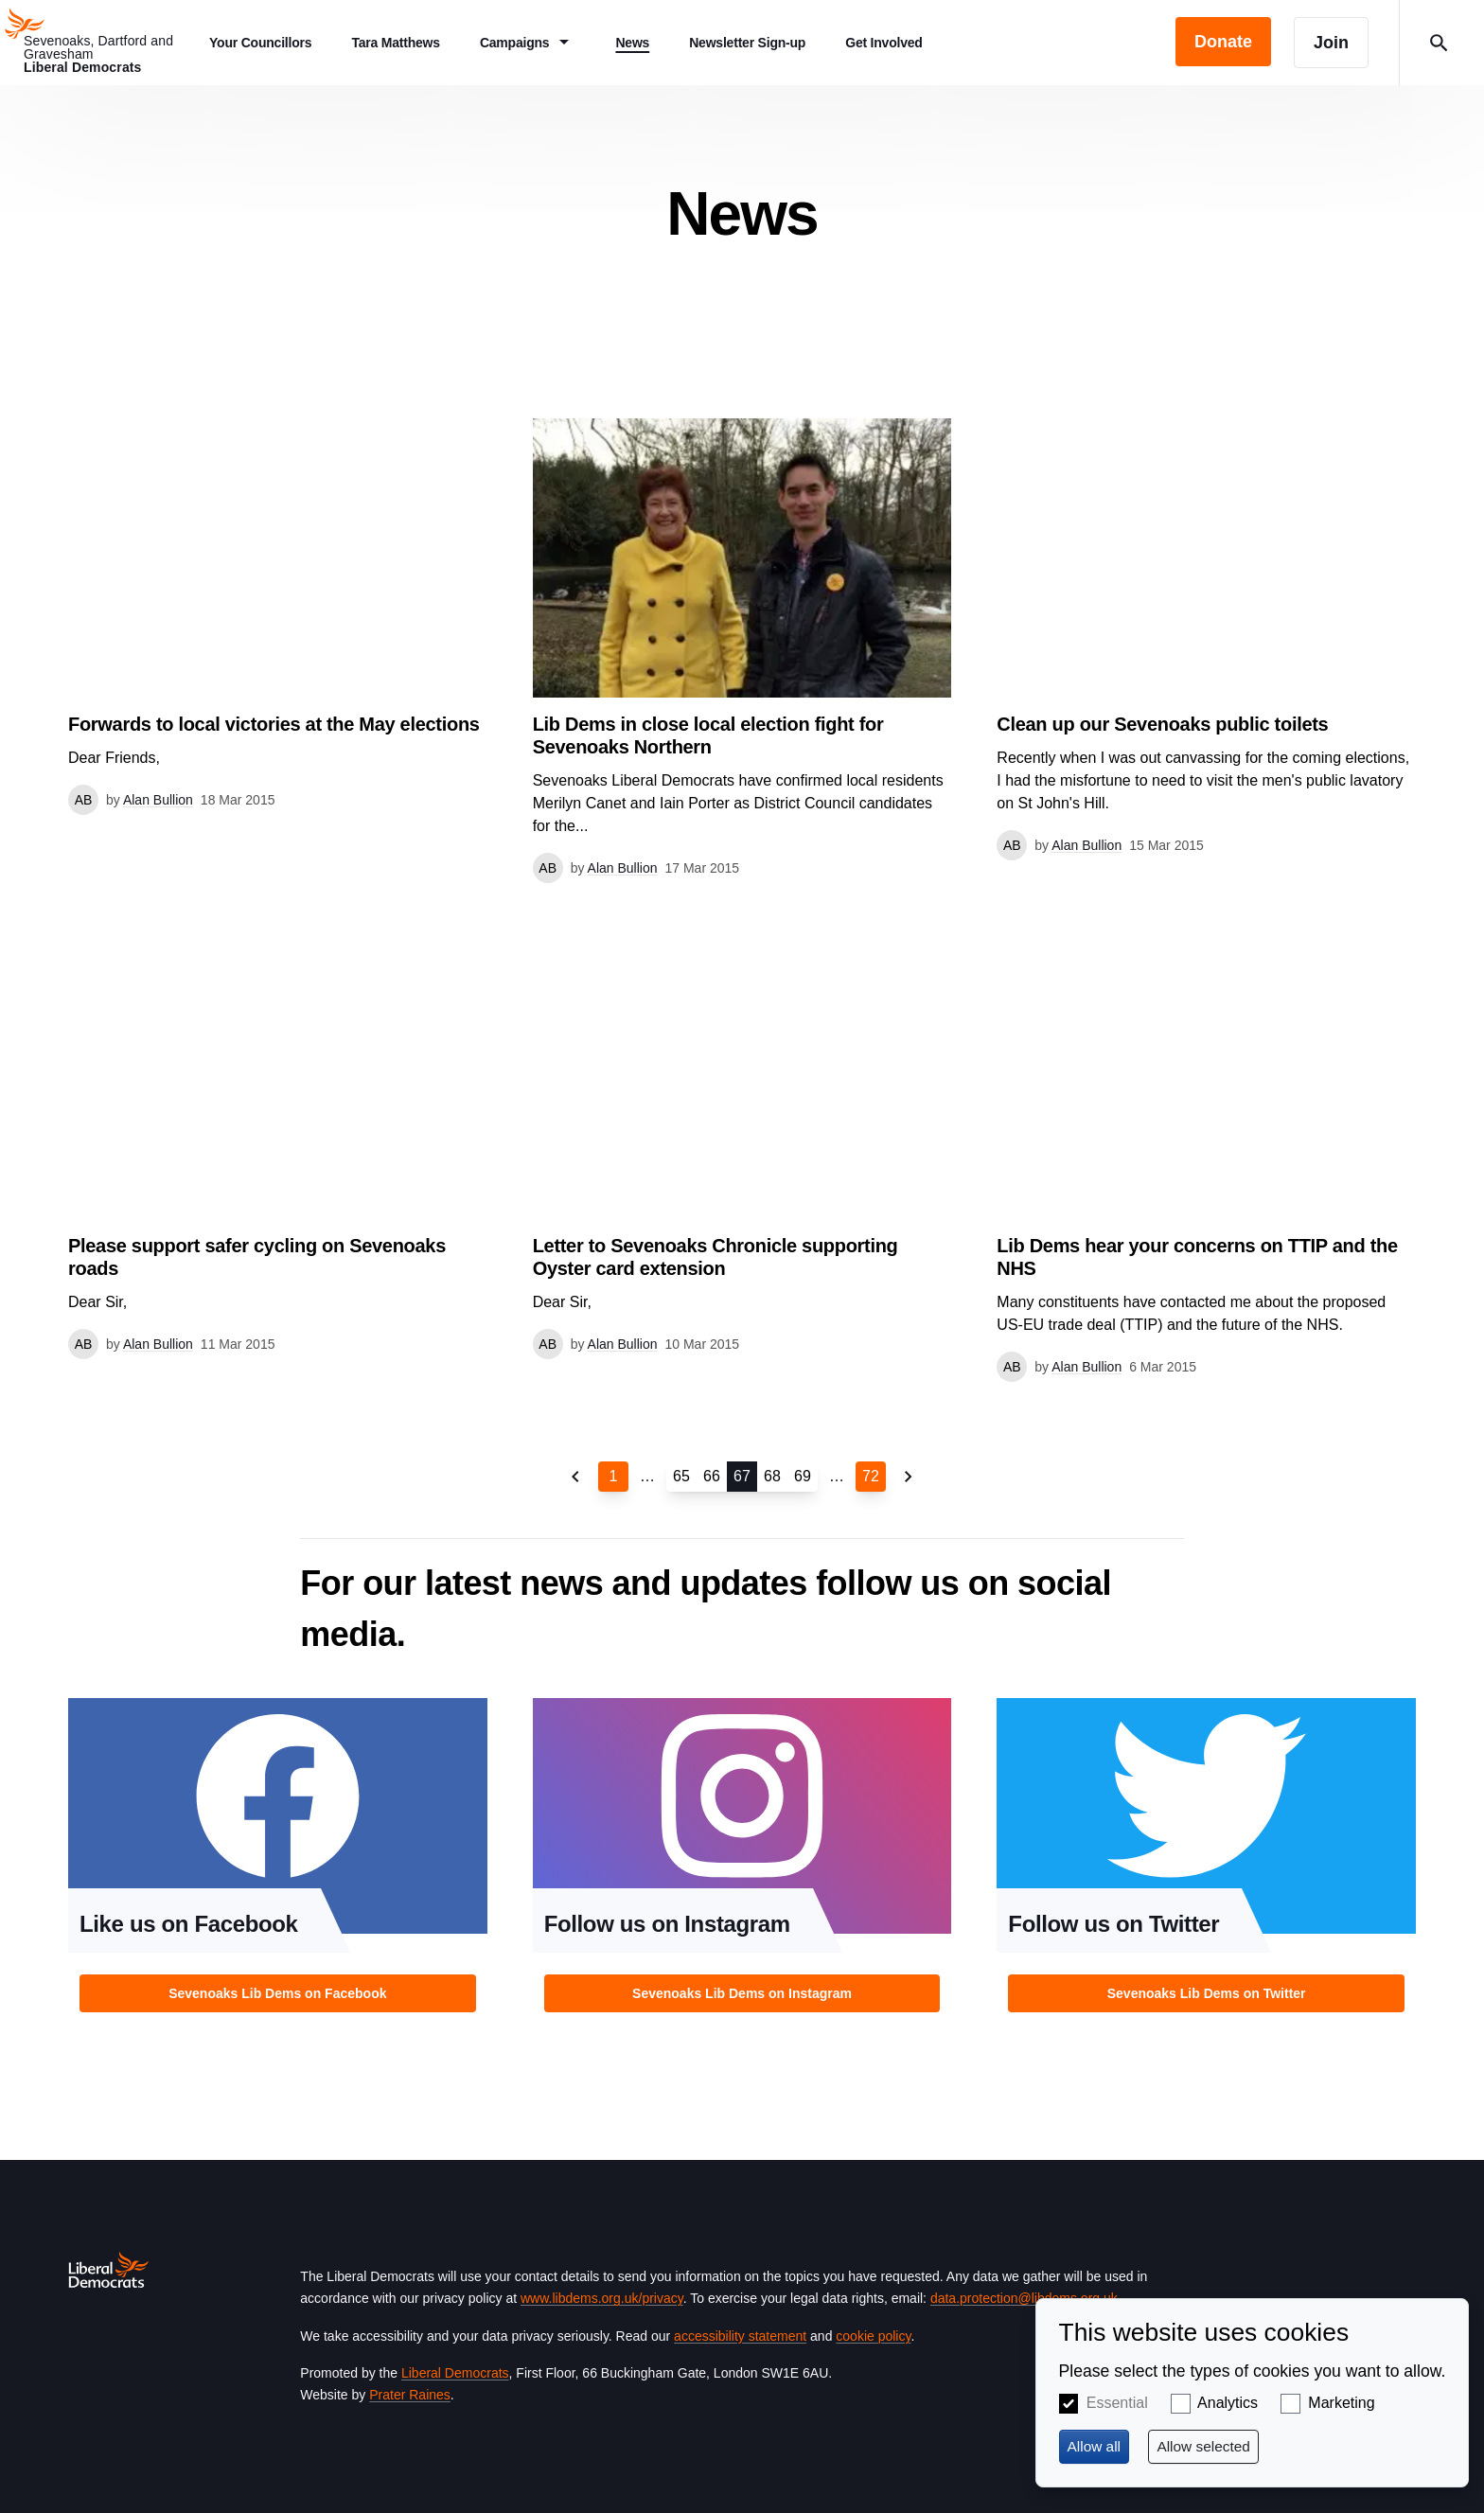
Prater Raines (409, 2394)
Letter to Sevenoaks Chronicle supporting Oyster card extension (715, 1257)
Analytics (1227, 2403)
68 (772, 1476)
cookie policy (873, 2336)
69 (802, 1476)
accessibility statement (740, 2336)
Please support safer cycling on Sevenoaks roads (257, 1257)
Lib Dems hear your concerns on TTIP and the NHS (1197, 1257)
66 (711, 1476)
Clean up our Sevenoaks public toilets (1162, 724)
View (277, 616)
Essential (1117, 2403)
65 (681, 1476)
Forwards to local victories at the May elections (274, 724)
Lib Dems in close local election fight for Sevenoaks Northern (708, 735)
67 (742, 1476)
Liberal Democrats (455, 2372)
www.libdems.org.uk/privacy (602, 2298)
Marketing (1341, 2403)
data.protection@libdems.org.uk (1024, 2298)
